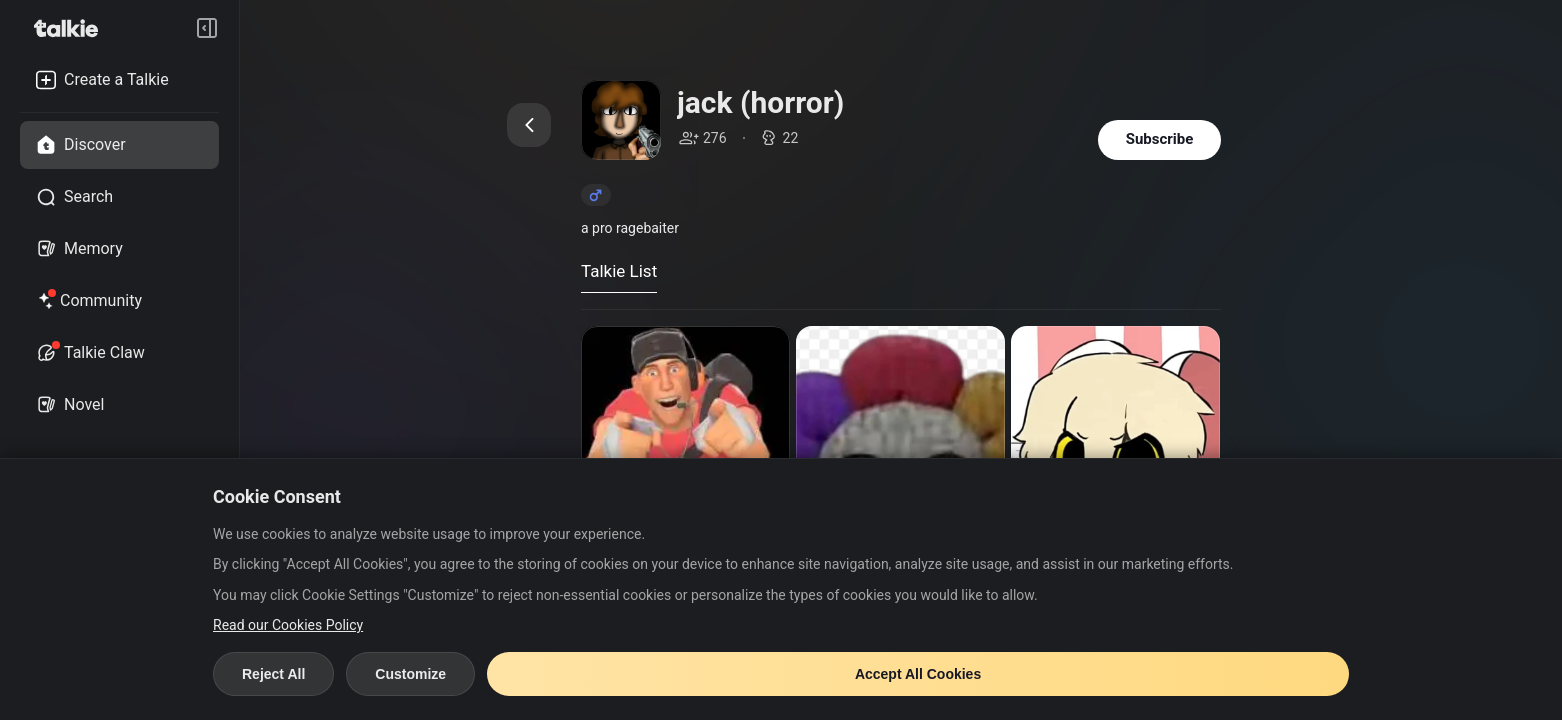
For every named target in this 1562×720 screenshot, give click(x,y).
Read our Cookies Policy (288, 625)
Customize (410, 674)
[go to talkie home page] (72, 28)
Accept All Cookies (918, 674)
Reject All (273, 674)
